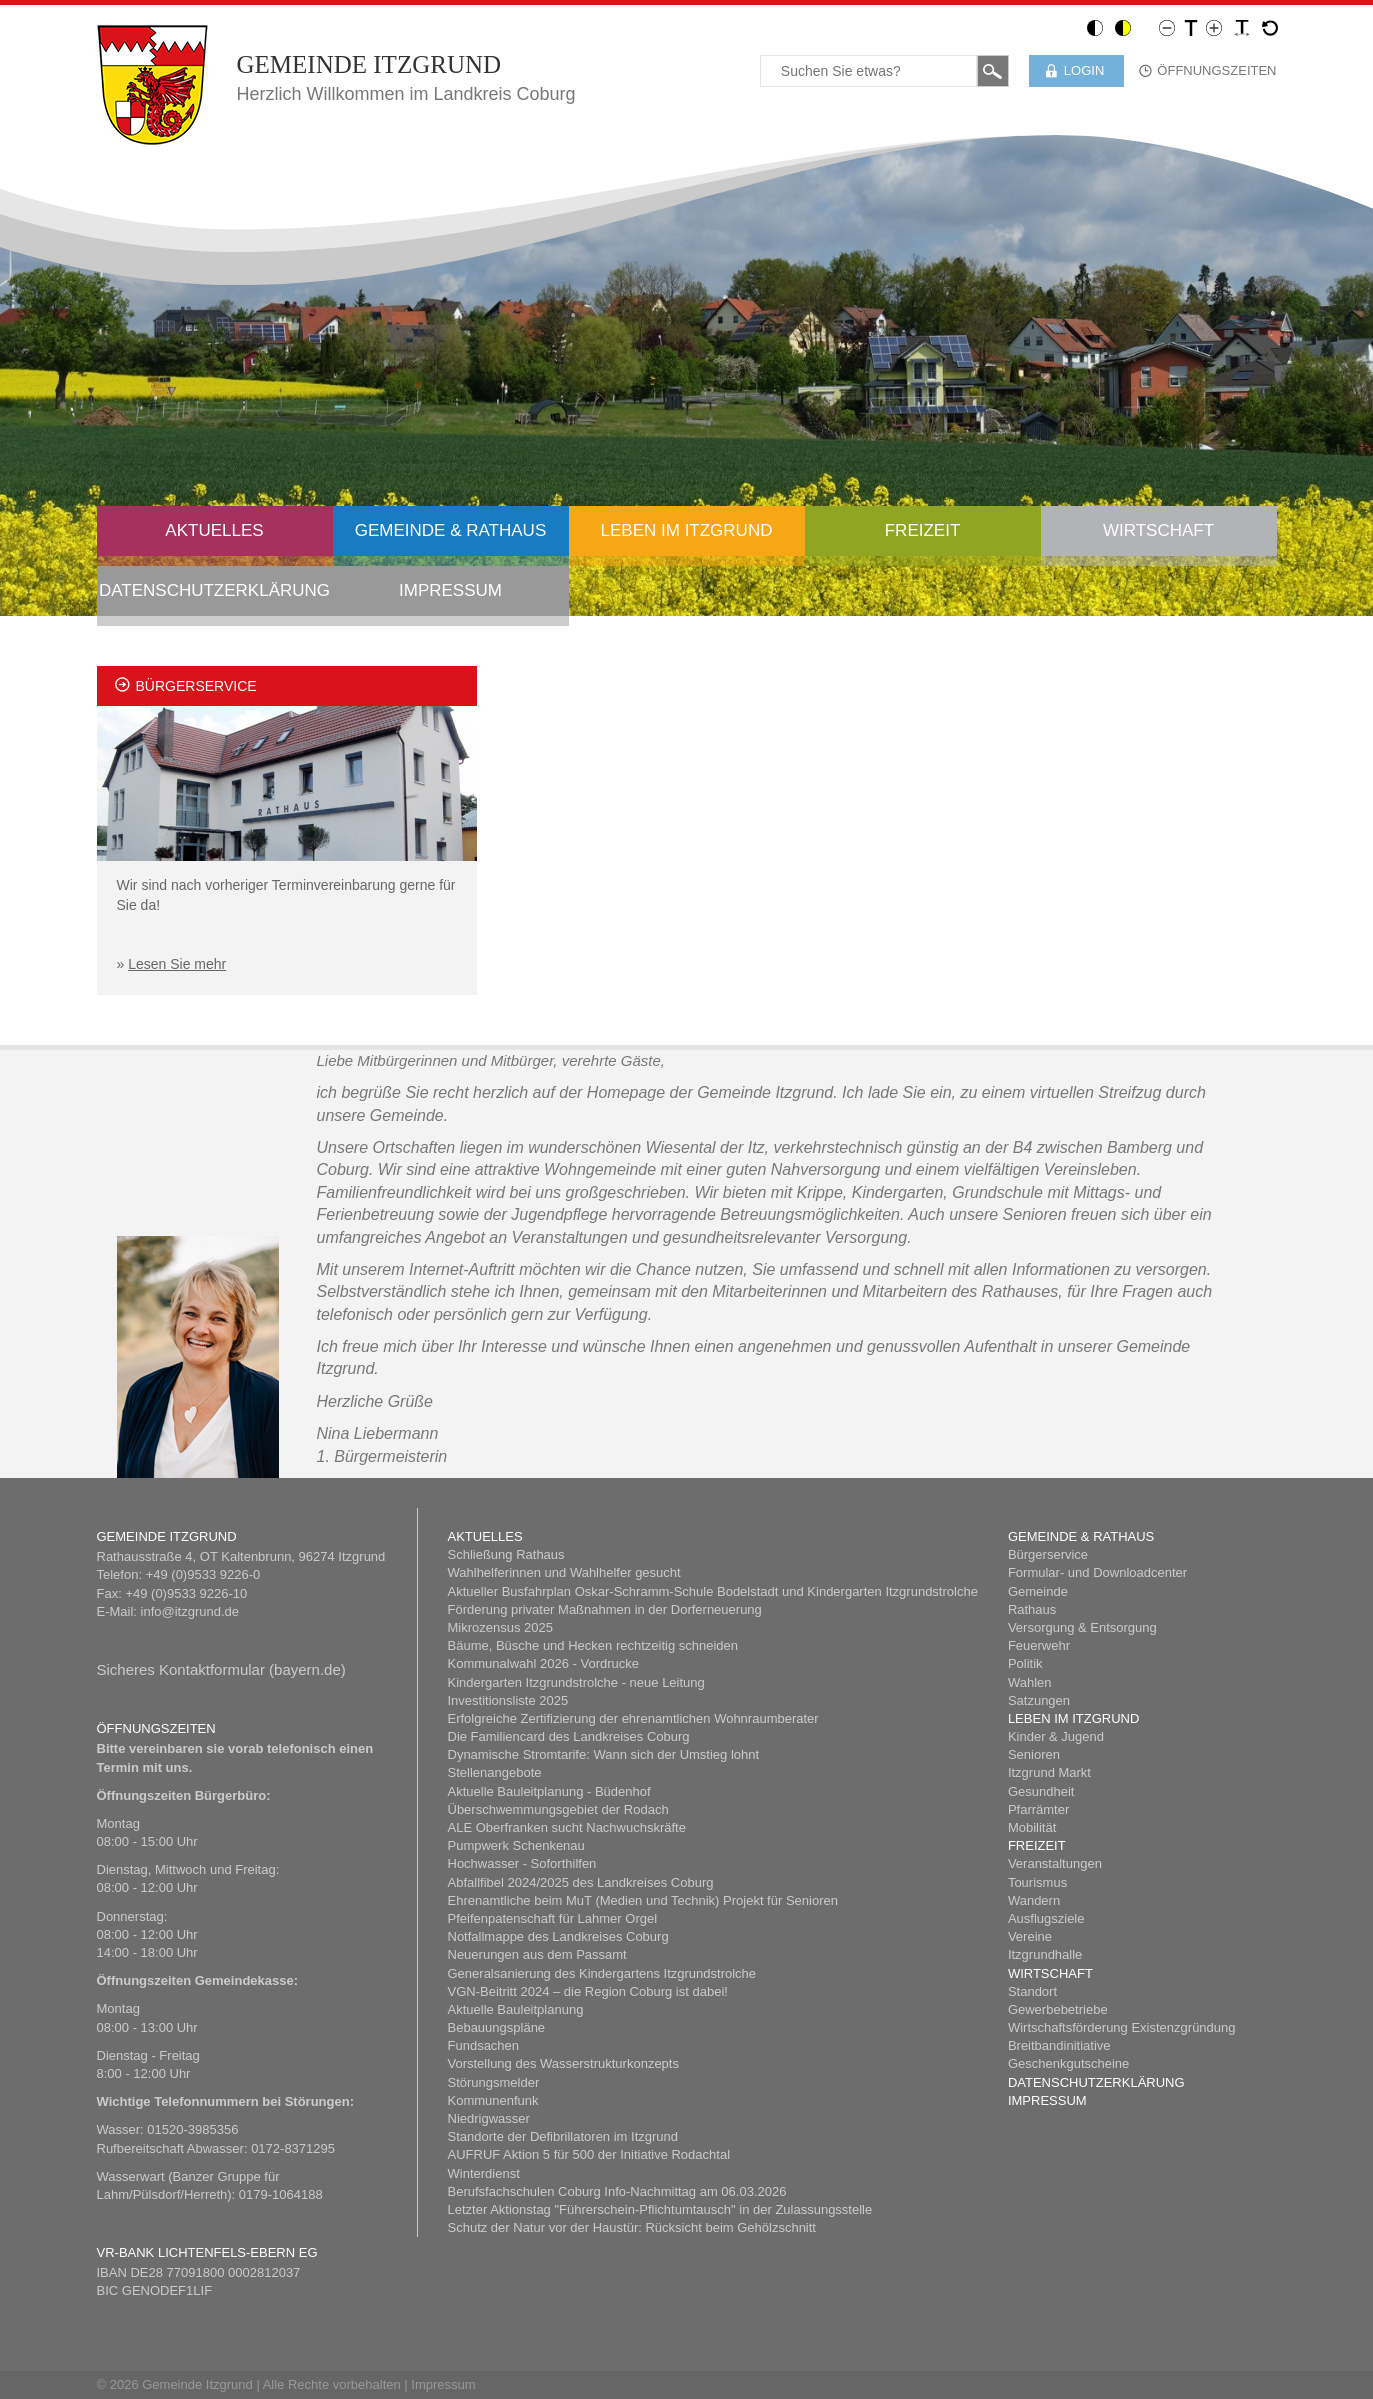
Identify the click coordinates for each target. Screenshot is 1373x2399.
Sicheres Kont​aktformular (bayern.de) (221, 1669)
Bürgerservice (1048, 1554)
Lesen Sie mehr (177, 964)
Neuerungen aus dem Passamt (537, 1954)
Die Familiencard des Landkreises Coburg (569, 1736)
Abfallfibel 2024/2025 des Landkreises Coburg (581, 1882)
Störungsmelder (494, 2082)
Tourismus (1037, 1882)
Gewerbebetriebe (1058, 2009)
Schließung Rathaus (506, 1554)
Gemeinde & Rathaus (450, 530)
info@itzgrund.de (190, 1611)
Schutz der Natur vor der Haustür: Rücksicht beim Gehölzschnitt (632, 2227)
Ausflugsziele (1046, 1918)
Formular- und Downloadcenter (1097, 1572)
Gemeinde (1038, 1591)
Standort (1032, 1991)
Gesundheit (1041, 1791)
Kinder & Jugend (1056, 1736)
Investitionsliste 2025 (508, 1700)
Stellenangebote (495, 1772)
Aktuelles (214, 530)
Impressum (450, 590)
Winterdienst (484, 2173)
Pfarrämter (1038, 1809)
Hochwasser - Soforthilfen (522, 1863)
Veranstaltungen (1055, 1863)
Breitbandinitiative (1059, 2045)
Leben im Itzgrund (687, 530)
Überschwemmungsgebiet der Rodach (558, 1809)
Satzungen (1039, 1700)
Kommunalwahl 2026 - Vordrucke (544, 1663)
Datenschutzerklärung (214, 590)
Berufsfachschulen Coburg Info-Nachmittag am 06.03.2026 (617, 2191)
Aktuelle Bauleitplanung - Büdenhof (549, 1791)
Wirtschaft (1158, 530)
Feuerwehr (1039, 1645)
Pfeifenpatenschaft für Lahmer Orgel (553, 1918)
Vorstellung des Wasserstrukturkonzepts (563, 2063)
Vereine (1030, 1936)
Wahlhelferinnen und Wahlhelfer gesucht (564, 1572)
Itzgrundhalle (1045, 1954)
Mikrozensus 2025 (501, 1627)
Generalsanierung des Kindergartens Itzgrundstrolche (602, 1973)
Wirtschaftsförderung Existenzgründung (1122, 2027)
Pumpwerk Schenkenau (516, 1845)
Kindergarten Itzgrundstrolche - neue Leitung (576, 1682)
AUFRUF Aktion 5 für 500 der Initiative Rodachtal (589, 2154)
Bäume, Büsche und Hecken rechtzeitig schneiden (593, 1645)
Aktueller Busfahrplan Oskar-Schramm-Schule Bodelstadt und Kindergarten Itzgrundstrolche (713, 1591)
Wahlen (1030, 1682)
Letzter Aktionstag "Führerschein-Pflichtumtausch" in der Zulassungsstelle (660, 2209)
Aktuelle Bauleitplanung (516, 2009)
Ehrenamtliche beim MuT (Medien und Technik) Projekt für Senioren (643, 1900)
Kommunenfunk (493, 2100)
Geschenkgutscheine (1068, 2063)
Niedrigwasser (489, 2118)
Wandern (1034, 1900)
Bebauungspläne (497, 2027)
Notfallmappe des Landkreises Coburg (558, 1936)
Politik (1025, 1663)
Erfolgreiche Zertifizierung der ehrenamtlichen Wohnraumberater (633, 1718)
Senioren (1034, 1754)
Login (1084, 70)
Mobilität (1032, 1827)
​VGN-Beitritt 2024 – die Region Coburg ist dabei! (588, 1991)
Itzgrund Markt (1049, 1772)
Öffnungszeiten (1216, 70)
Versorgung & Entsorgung (1082, 1627)
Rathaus (1032, 1609)
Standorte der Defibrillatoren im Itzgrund (563, 2136)
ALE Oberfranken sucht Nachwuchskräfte (567, 1827)
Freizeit (923, 530)
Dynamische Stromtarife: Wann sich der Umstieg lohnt (604, 1754)
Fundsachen (484, 2045)
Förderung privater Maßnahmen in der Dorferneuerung (605, 1609)
